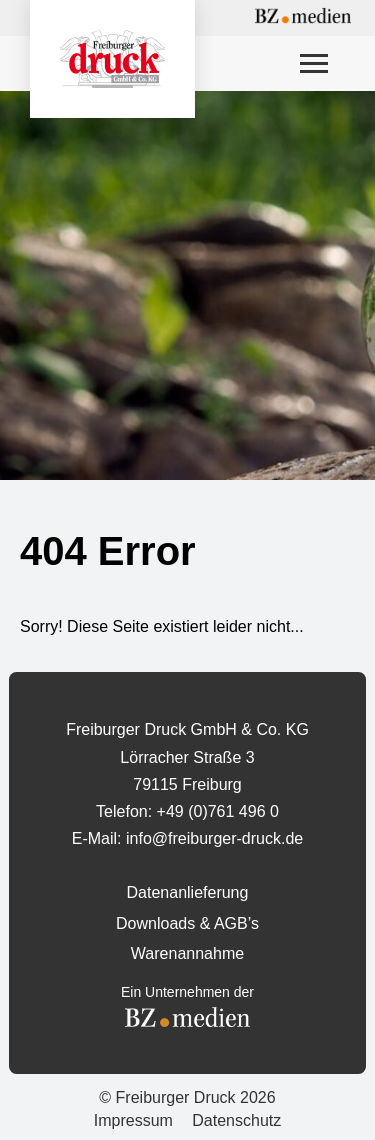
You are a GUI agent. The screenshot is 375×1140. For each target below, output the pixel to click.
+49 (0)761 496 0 (218, 811)
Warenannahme (187, 953)
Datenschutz (236, 1120)
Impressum (133, 1120)
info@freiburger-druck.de (214, 838)
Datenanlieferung (188, 892)
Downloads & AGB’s (187, 923)
